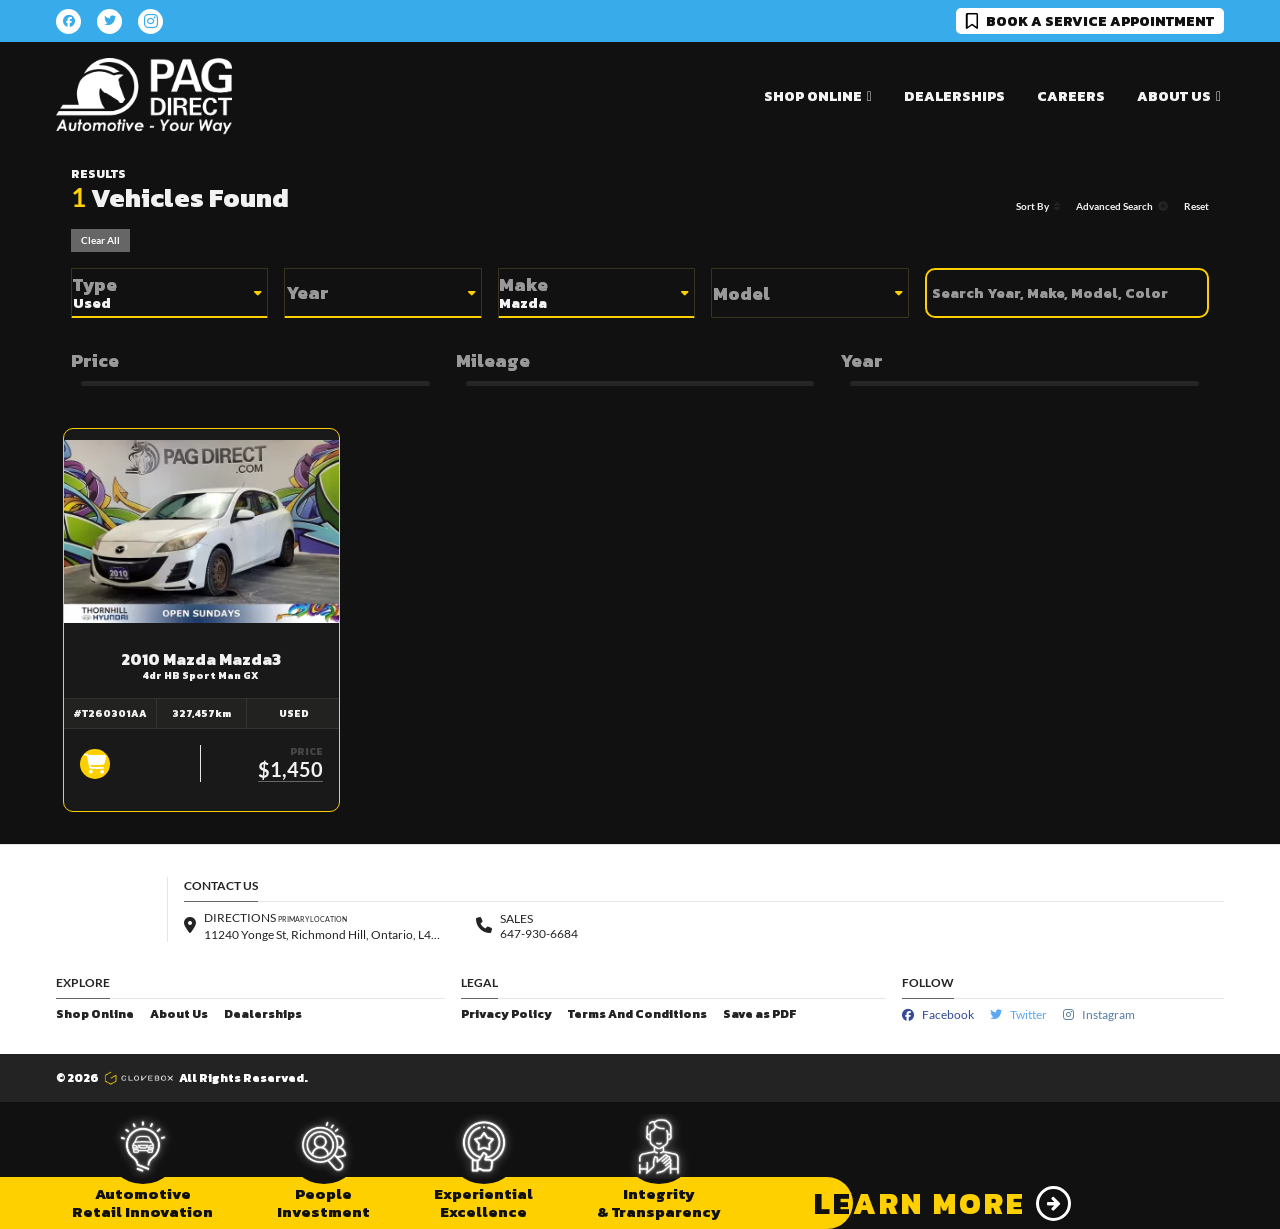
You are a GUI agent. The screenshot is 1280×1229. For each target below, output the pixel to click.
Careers (1071, 96)
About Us (179, 1014)
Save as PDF (759, 1014)
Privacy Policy (506, 1014)
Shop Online (95, 1014)
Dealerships (954, 96)
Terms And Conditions (637, 1014)
